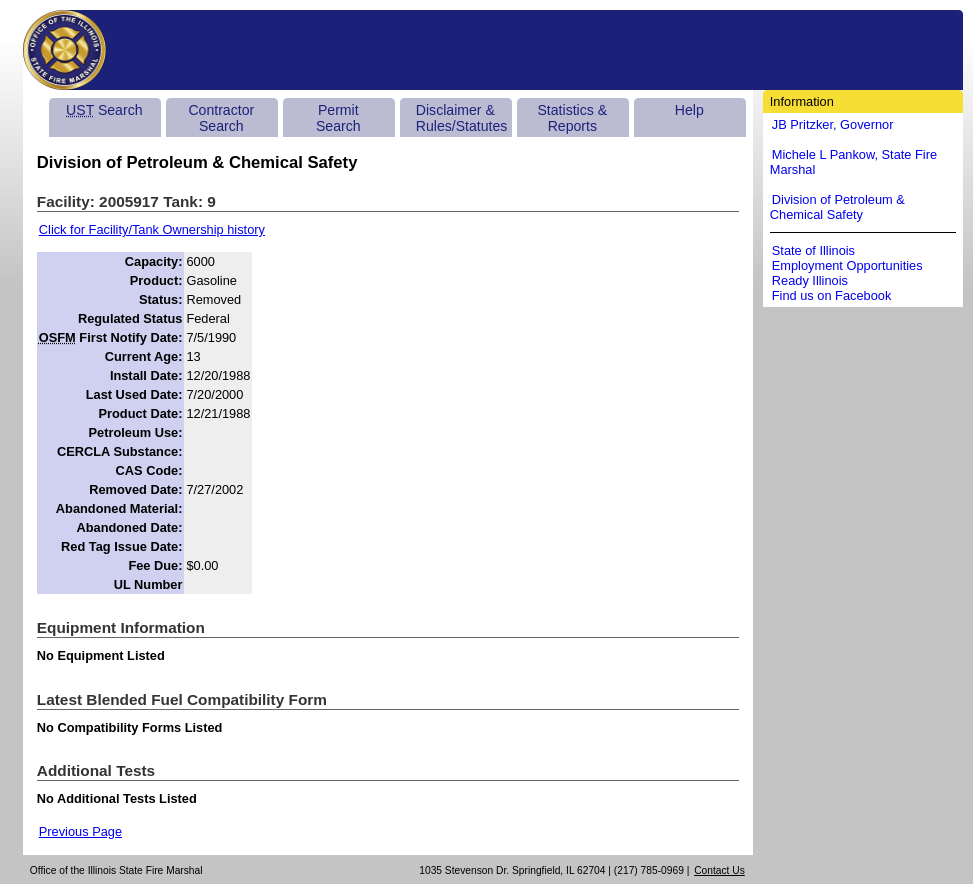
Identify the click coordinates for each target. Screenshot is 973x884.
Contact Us (719, 870)
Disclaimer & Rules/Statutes (462, 118)
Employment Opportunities (847, 265)
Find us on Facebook (832, 295)
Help (689, 110)
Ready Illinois (810, 280)
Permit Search (338, 118)
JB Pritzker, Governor (833, 124)
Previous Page (80, 831)
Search (104, 110)
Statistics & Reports (572, 118)
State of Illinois (813, 250)
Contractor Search (221, 118)
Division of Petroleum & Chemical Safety (837, 207)
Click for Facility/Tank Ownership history (152, 229)
